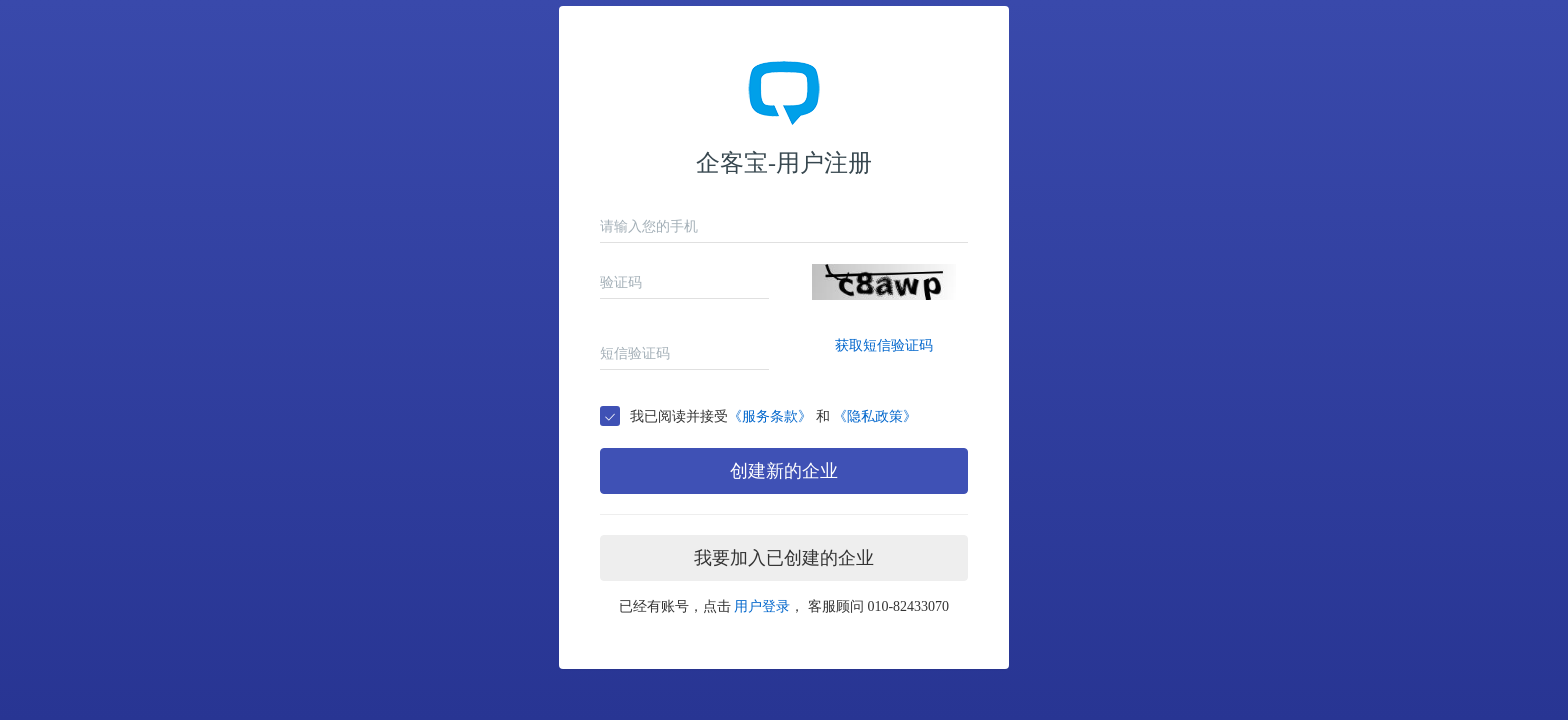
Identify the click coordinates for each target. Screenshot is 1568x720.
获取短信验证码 (884, 345)
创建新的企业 (784, 471)
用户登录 (762, 606)
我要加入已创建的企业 (784, 558)
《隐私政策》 (875, 416)
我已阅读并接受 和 (773, 416)
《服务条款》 (770, 416)
